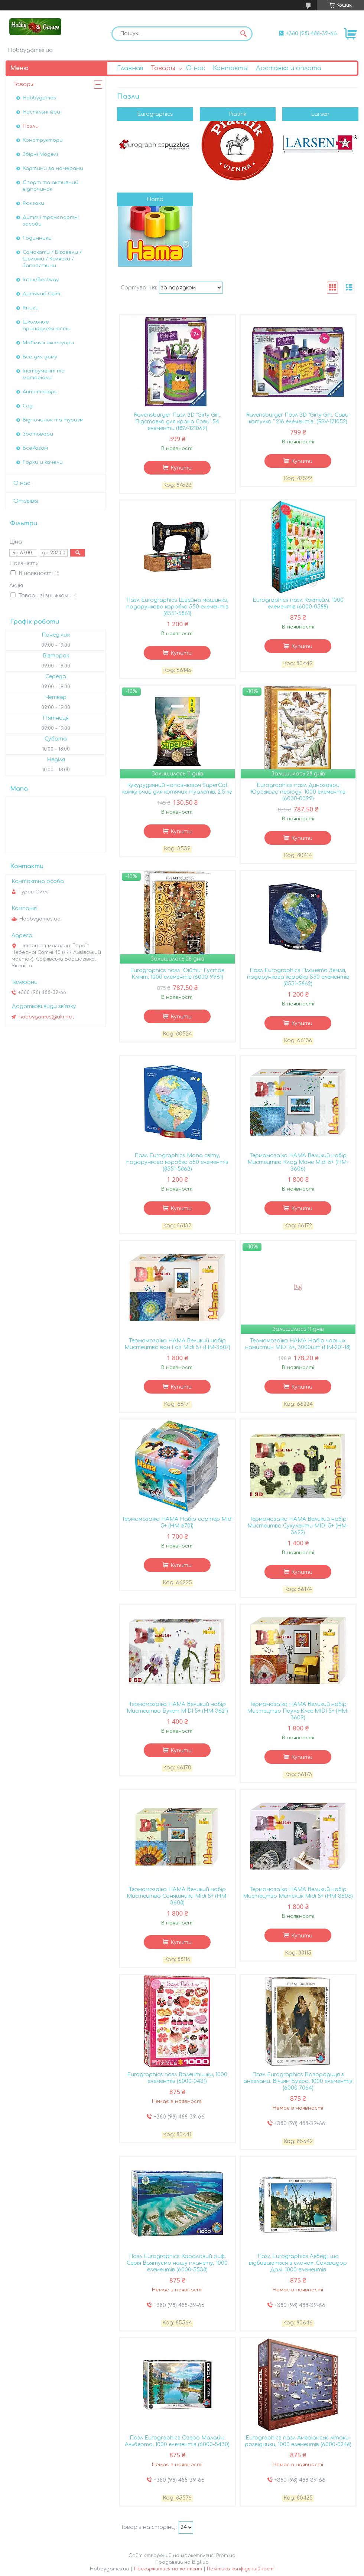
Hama (155, 199)
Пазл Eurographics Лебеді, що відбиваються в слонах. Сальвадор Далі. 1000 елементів (298, 2263)
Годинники (37, 238)
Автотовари (40, 391)
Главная (130, 68)
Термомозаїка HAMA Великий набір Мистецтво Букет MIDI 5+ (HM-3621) (177, 1708)
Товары (163, 68)
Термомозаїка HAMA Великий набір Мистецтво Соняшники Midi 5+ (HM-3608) (177, 1896)
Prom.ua (225, 2555)
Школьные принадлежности (47, 325)
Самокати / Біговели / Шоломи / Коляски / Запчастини (52, 259)
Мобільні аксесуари (48, 342)
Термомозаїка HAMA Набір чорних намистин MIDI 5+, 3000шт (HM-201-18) (298, 1344)
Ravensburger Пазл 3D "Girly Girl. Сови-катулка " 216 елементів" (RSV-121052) (298, 418)
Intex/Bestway (41, 279)
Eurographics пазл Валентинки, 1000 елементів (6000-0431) (177, 2078)
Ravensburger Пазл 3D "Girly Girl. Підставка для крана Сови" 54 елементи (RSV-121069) (177, 421)
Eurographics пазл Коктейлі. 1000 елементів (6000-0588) (298, 603)
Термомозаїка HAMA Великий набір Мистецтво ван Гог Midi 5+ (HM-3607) (177, 1344)
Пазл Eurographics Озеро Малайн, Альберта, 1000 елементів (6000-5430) (177, 2441)
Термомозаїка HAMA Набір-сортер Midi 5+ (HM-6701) (177, 1522)
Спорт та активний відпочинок (50, 186)
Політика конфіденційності (240, 2569)
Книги (31, 308)
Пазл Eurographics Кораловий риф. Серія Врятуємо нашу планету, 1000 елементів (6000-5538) (177, 2263)
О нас (195, 68)
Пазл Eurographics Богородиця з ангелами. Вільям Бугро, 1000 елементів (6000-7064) (297, 2081)
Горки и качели (43, 462)
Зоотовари (38, 434)
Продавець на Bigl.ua (182, 2562)
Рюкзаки (33, 203)
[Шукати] (243, 33)
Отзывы (25, 501)
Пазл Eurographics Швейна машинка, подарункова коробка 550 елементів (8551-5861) (177, 606)
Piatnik (238, 114)
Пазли (31, 126)
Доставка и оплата (288, 68)
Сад (28, 405)
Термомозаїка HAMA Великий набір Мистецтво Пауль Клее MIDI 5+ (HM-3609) (298, 1711)
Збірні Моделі (40, 154)
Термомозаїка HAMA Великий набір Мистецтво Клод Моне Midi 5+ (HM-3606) (297, 1162)
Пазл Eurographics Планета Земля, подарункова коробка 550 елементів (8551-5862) (298, 977)
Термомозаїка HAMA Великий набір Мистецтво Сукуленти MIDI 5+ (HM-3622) (297, 1525)
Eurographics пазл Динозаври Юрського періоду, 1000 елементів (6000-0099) (297, 791)
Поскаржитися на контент (168, 2569)
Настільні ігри (41, 112)
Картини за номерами (53, 168)
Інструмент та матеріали (44, 374)
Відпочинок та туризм (53, 420)
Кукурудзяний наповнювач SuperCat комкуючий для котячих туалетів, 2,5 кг (177, 788)
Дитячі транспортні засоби (51, 221)
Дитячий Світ (41, 293)
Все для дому (40, 357)
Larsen (320, 114)
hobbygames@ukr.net (46, 1017)
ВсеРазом (35, 448)
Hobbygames (39, 98)
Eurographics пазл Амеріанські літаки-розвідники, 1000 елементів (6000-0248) (298, 2441)
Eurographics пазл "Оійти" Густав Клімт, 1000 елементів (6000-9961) (177, 974)
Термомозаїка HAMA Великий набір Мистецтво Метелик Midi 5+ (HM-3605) (298, 1893)
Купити (181, 468)
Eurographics (155, 114)
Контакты (230, 68)
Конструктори (43, 140)
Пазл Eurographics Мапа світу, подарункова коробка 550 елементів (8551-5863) (177, 1162)
